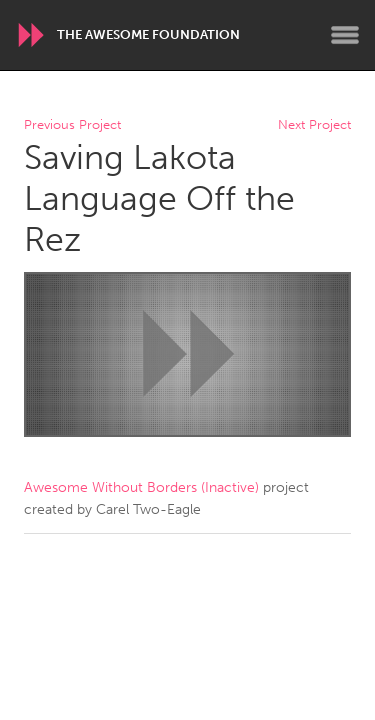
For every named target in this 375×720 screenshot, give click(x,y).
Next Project (314, 125)
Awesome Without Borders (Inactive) (141, 487)
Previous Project (72, 125)
